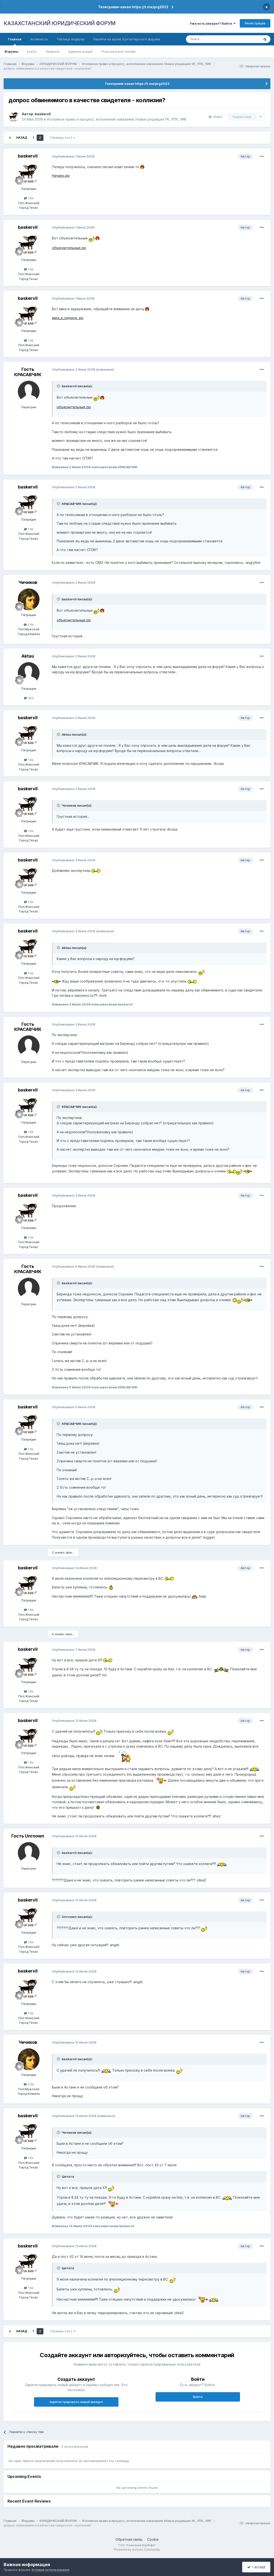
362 (29, 698)
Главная (14, 41)
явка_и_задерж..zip (67, 318)
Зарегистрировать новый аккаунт (76, 2402)
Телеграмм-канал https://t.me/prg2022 (133, 7)
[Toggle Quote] (59, 386)
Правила (52, 51)
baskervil (43, 114)
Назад (21, 137)
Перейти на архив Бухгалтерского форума (126, 39)
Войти (198, 2397)
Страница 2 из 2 (62, 137)
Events (32, 51)
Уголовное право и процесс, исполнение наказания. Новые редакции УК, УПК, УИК (117, 119)
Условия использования (50, 2570)
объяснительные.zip (69, 248)
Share (215, 117)
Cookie (153, 2539)
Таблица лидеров (70, 39)
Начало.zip (61, 175)
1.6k (29, 198)
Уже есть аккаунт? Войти (212, 23)
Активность (39, 39)
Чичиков (28, 582)
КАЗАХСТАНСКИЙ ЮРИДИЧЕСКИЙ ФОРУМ (60, 23)
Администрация (80, 51)
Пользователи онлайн (118, 51)
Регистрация (255, 23)
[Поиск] (209, 39)
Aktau (27, 656)
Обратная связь (129, 2539)
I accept (256, 2567)
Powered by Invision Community (137, 2549)
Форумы (11, 51)
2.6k (29, 624)
